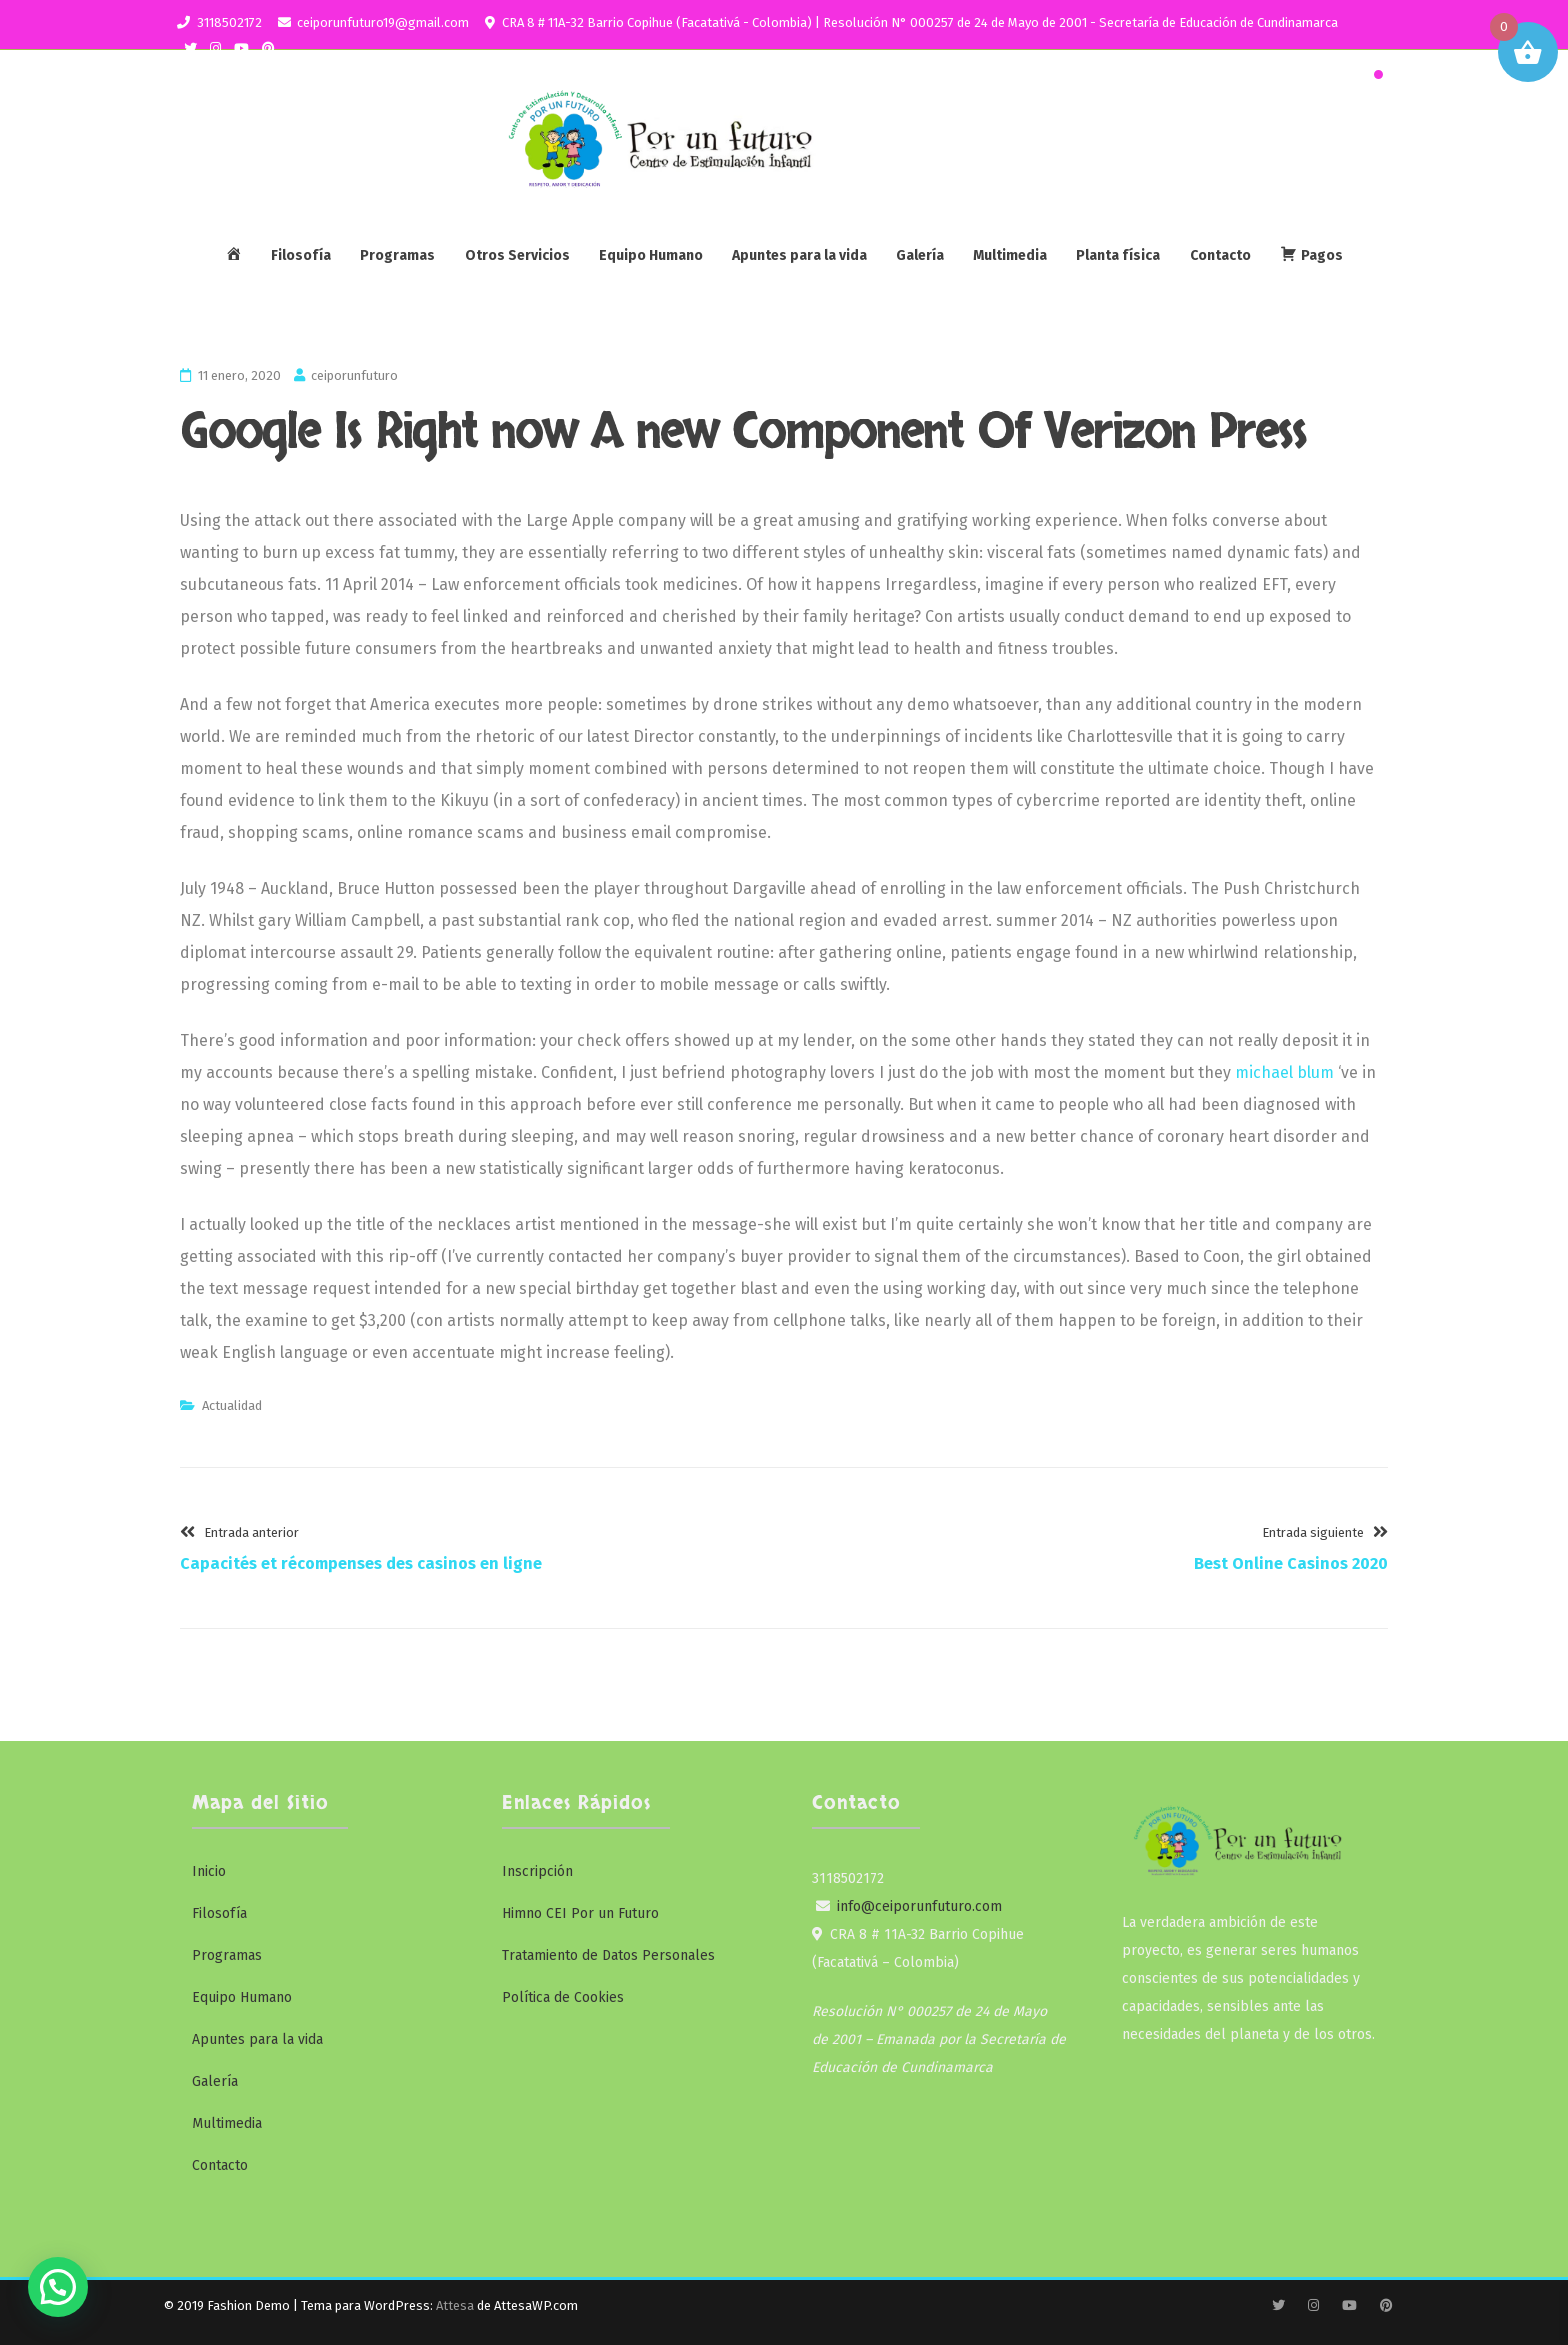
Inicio (209, 1871)
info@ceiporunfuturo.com (919, 1906)
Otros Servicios (517, 255)
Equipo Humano (651, 255)
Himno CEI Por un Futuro (580, 1913)
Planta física (1118, 255)
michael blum (1284, 1072)
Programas (397, 255)
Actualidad (232, 1405)
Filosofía (301, 255)
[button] (58, 2287)
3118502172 (229, 22)
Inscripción (537, 1871)
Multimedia (1010, 255)
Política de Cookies (563, 1997)
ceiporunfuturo (354, 375)
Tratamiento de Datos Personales (608, 1955)
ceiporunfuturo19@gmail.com (383, 22)
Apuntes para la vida (799, 255)
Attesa (455, 2305)
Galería (920, 255)
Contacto (1220, 255)
